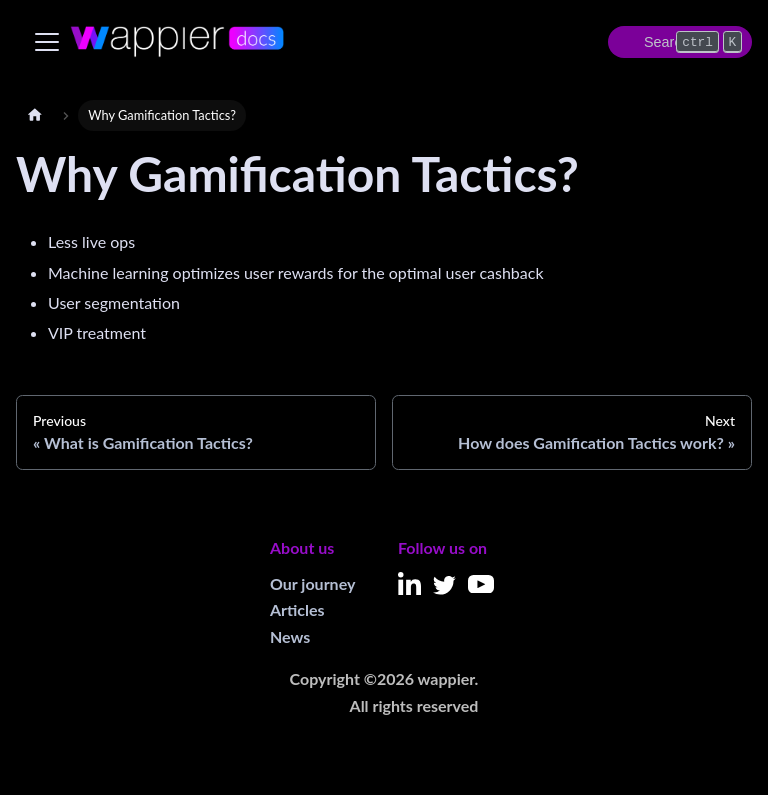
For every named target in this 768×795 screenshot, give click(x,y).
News (290, 636)
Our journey (312, 583)
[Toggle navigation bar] (47, 42)
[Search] (680, 42)
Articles (297, 609)
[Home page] (35, 115)
